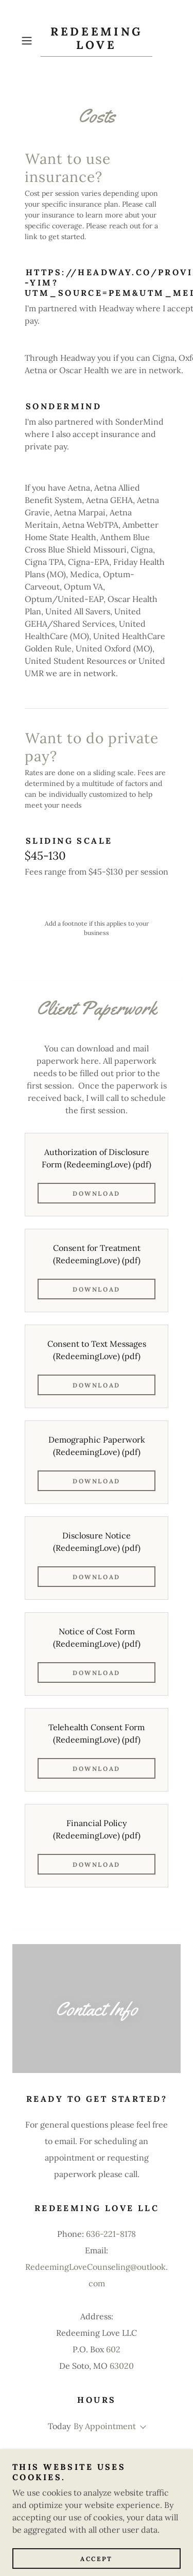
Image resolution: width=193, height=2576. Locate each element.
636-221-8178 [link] (111, 2234)
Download (96, 1193)
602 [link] (113, 2349)
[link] (97, 41)
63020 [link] (122, 2366)
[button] (28, 40)
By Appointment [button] (105, 2426)
